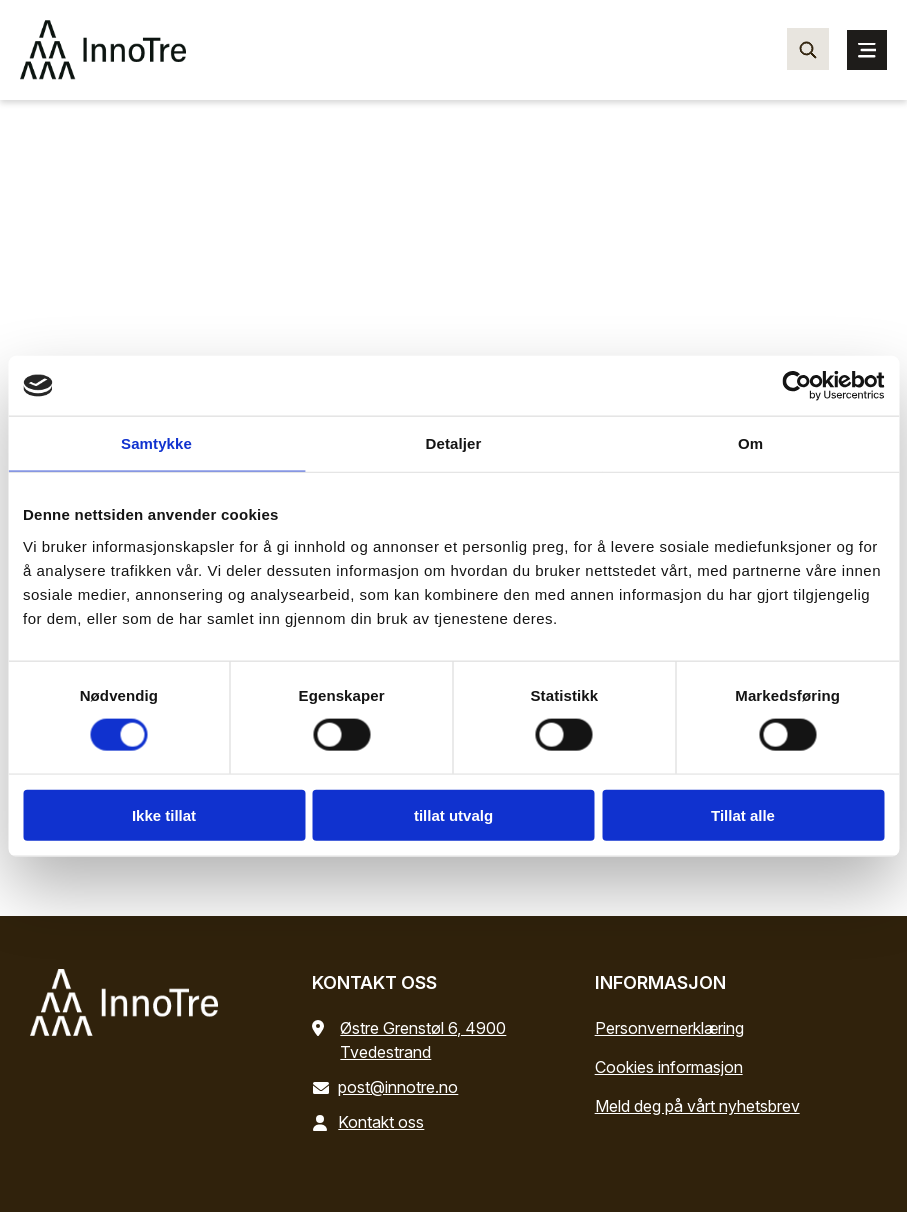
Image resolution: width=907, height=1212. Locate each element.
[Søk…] (808, 49)
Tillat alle (743, 814)
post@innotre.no (389, 1087)
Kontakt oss (372, 1122)
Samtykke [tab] (156, 443)
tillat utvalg (453, 814)
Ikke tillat (164, 814)
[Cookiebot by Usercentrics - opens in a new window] (796, 386)
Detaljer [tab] (454, 443)
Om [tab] (750, 443)
